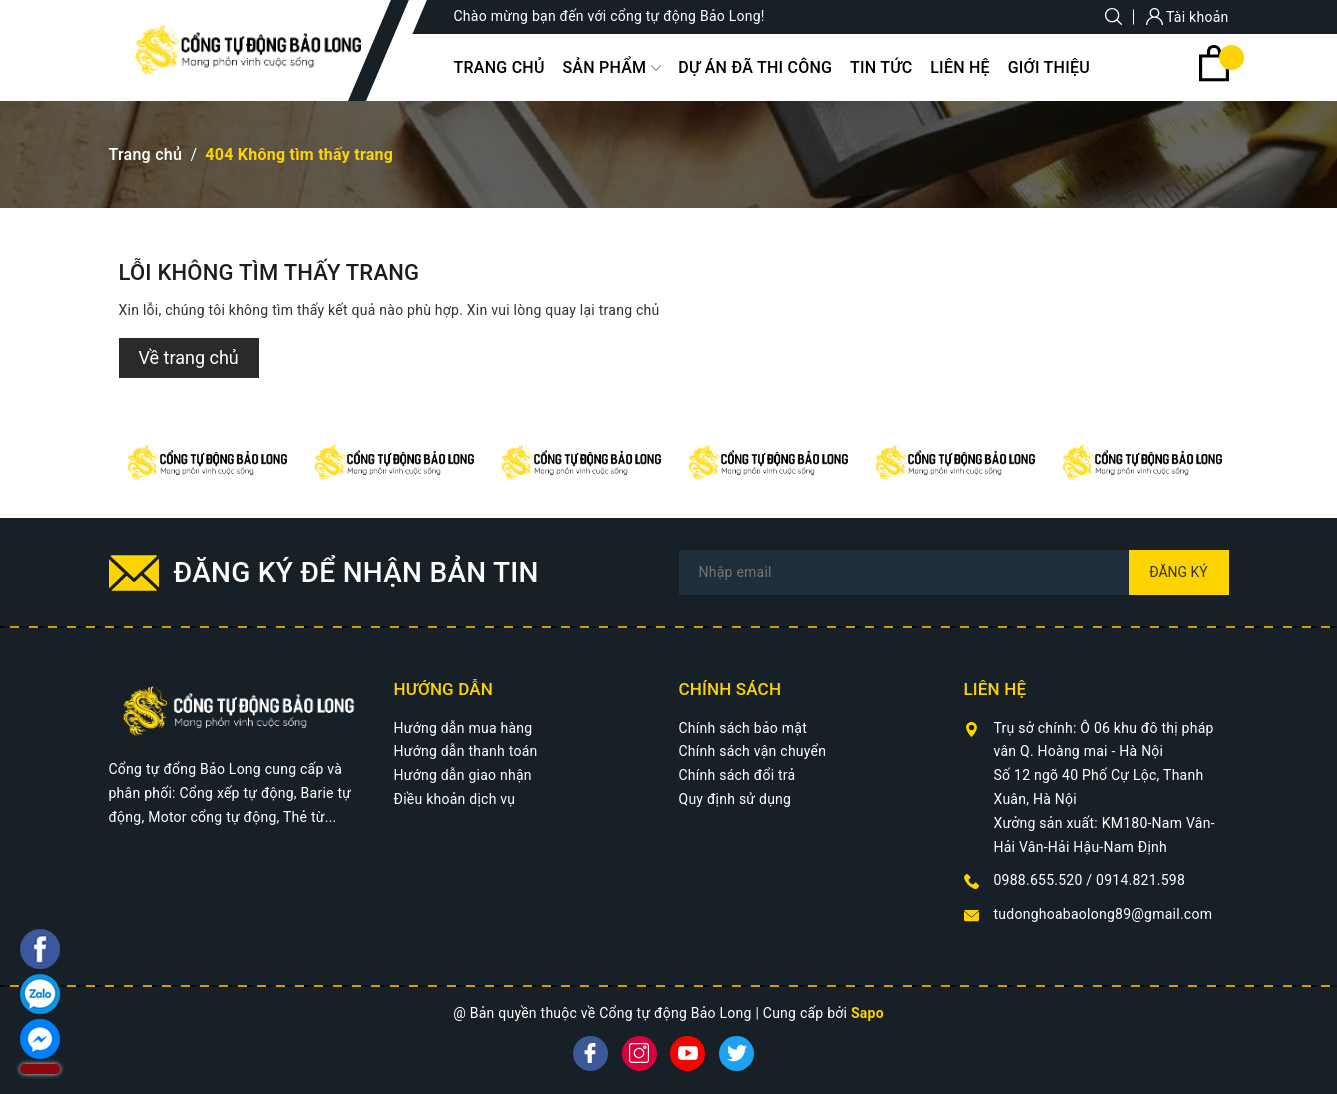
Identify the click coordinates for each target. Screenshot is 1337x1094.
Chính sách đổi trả (737, 775)
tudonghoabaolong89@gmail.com (1103, 914)
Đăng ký (1178, 572)
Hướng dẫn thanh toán (466, 751)
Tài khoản (1187, 17)
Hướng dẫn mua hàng (463, 728)
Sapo (867, 1013)
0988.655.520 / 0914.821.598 (1090, 880)
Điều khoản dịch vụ (455, 799)
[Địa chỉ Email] (954, 572)
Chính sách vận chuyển (753, 751)
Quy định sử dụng (735, 799)
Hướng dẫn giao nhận (463, 775)
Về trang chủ (189, 357)
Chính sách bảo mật (743, 728)
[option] (202, 463)
